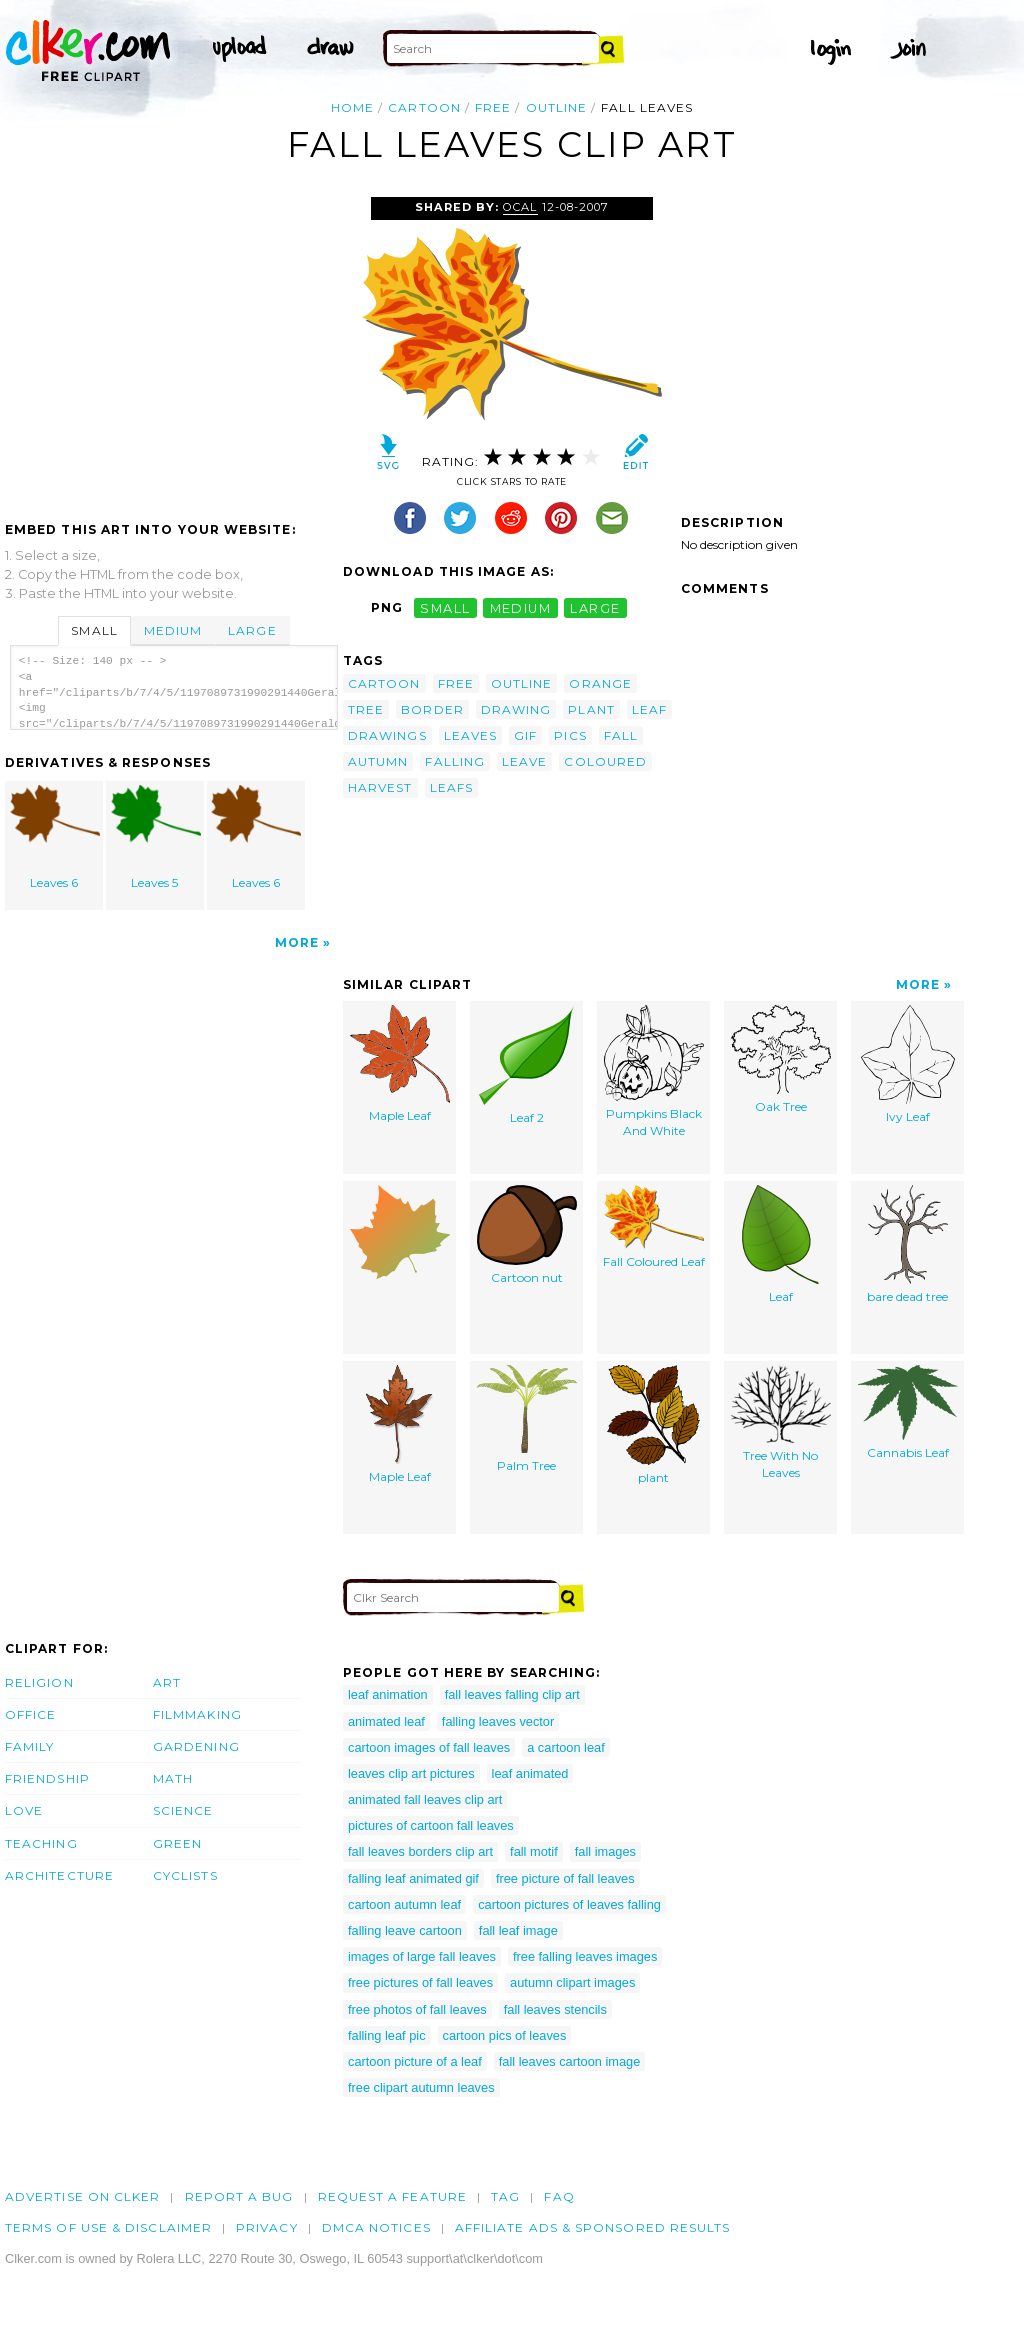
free (493, 107)
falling (455, 761)
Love (24, 1810)
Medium (173, 630)
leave (524, 761)
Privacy (267, 2227)
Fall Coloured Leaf (654, 1227)
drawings (387, 735)
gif (525, 735)
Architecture (59, 1875)
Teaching (41, 1843)
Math (173, 1778)
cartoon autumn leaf (404, 1904)
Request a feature (392, 2196)
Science (183, 1810)
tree (366, 709)
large (595, 607)
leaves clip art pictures (411, 1773)
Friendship (47, 1778)
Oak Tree (781, 1059)
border (432, 709)
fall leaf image (518, 1930)
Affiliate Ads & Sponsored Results (593, 2227)
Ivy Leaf (908, 1064)
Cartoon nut (527, 1235)
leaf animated (530, 1773)
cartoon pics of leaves (505, 2035)
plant (591, 709)
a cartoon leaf (566, 1747)
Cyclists (185, 1875)
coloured (605, 761)
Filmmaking (197, 1714)
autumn (378, 761)
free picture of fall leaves (565, 1878)
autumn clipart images (572, 1982)
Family (29, 1746)
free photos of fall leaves (417, 2009)
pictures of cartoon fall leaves (431, 1825)
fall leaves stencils (555, 2009)
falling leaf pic (387, 2035)
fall (621, 735)
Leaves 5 (156, 837)
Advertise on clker (82, 2196)
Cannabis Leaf (908, 1412)
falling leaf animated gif (413, 1878)
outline (557, 107)
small (445, 607)
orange (600, 683)
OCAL (520, 207)
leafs (451, 787)
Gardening (196, 1746)
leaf (649, 709)
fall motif (534, 1851)
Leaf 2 (526, 1065)
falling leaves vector (498, 1721)
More (297, 942)
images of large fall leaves (422, 1956)
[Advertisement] (173, 347)
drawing (516, 709)
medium (521, 607)
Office (30, 1714)
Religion (39, 1682)
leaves (470, 735)
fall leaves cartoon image (570, 2061)
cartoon (424, 107)
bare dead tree (907, 1244)
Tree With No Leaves (781, 1422)
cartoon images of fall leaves (429, 1747)
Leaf (780, 1244)
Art (167, 1682)
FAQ (559, 2196)
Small (94, 630)
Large (252, 630)
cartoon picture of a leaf (415, 2061)
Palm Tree (527, 1419)
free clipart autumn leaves (421, 2087)
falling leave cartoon (405, 1930)
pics (570, 735)
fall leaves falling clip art (512, 1694)
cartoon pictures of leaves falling (569, 1904)
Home (352, 107)
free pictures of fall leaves (420, 1982)
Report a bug (239, 2196)
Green (177, 1843)
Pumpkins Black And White (654, 1071)
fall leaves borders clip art (420, 1851)
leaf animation (388, 1694)
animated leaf (386, 1721)
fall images (605, 1851)
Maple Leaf (400, 1064)
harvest (380, 787)
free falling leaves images (585, 1956)
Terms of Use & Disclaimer (108, 2227)
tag (505, 2196)
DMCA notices (376, 2227)
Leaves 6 (55, 837)
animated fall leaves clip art (425, 1799)
